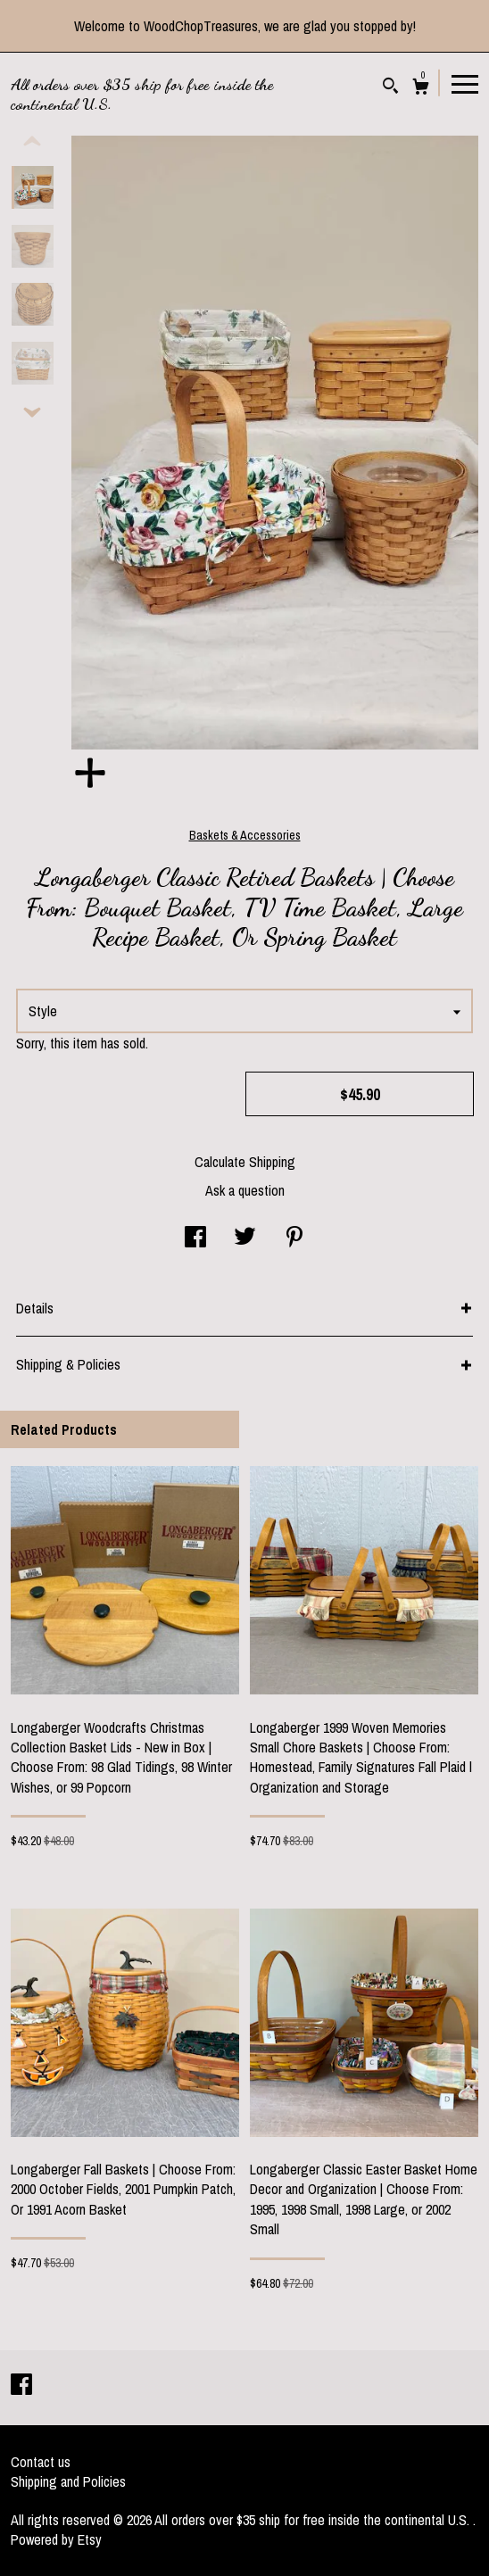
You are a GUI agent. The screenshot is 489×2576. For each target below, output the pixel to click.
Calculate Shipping (245, 1162)
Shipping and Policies (68, 2481)
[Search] (390, 88)
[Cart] (420, 89)
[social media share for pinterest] (294, 1238)
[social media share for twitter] (245, 1238)
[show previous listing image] (32, 142)
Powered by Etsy (56, 2539)
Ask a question (245, 1190)
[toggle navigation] (465, 83)
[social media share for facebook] (195, 1238)
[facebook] (21, 2386)
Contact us (40, 2462)
